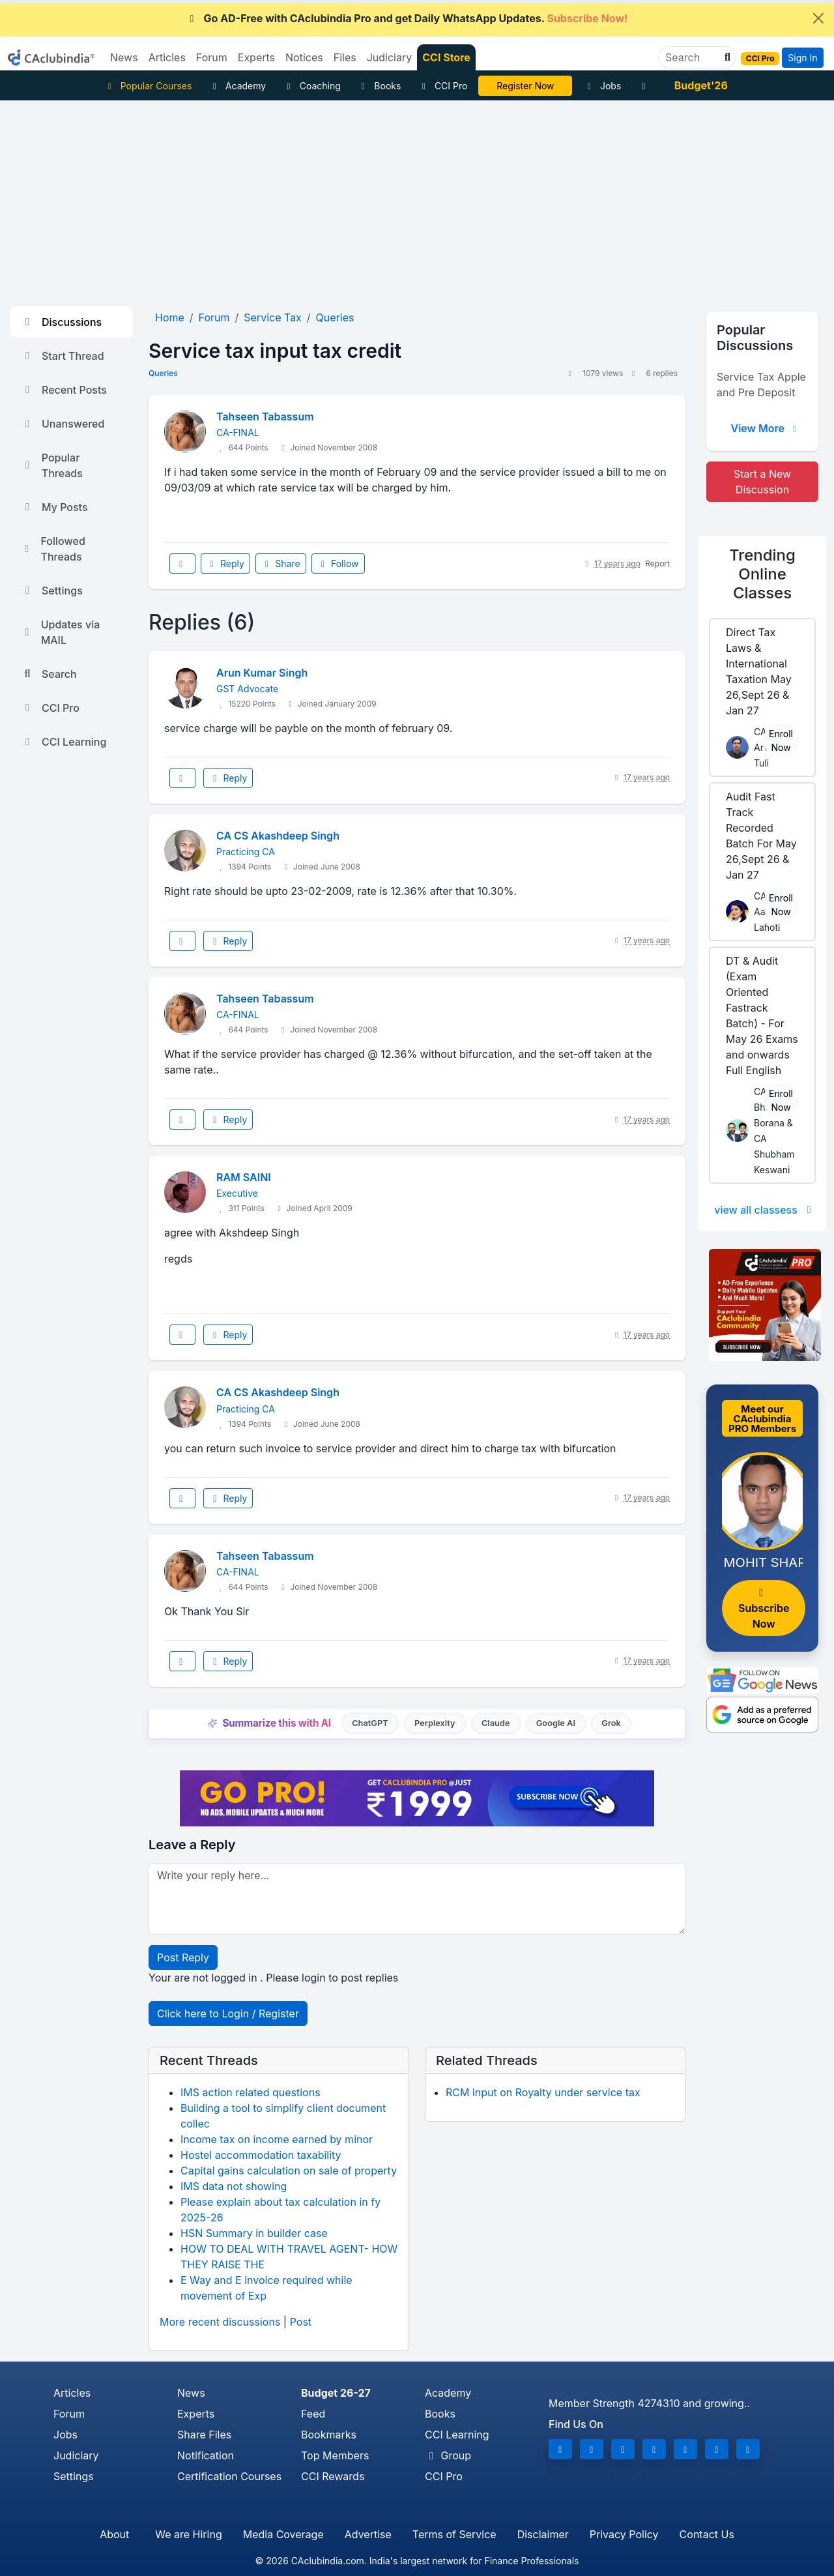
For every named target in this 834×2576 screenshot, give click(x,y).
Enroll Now (781, 740)
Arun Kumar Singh (262, 672)
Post (300, 2321)
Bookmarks (328, 2434)
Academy (237, 85)
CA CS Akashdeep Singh (277, 835)
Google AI (555, 1723)
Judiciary (76, 2455)
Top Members (335, 2455)
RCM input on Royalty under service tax (543, 2092)
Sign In (802, 57)
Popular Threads (52, 465)
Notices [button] (304, 57)
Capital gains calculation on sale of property (288, 2170)
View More (764, 428)
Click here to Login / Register (228, 2013)
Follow (338, 563)
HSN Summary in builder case (254, 2233)
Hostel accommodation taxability (260, 2154)
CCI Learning (63, 741)
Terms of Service (454, 2534)
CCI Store (446, 57)
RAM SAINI (243, 1177)
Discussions (61, 322)
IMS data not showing (233, 2186)
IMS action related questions (250, 2092)
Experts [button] (256, 57)
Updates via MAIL (60, 632)
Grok (610, 1723)
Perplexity (434, 1723)
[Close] (818, 18)
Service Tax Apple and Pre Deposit (761, 384)
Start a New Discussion (762, 481)
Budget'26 (701, 85)
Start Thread (62, 355)
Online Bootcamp (525, 85)
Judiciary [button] (389, 57)
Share (280, 563)
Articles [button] (167, 57)
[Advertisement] (417, 198)
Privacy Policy (624, 2534)
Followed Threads (53, 548)
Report (657, 563)
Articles (72, 2392)
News (191, 2392)
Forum (69, 2413)
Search (49, 674)
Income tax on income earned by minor (276, 2139)
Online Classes (762, 574)
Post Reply (183, 1957)
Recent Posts (64, 389)
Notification (205, 2455)
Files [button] (345, 57)
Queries (163, 373)
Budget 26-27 (336, 2392)
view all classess (765, 1209)
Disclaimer (543, 2534)
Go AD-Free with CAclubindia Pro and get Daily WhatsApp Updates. (407, 18)
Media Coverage (283, 2534)
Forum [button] (211, 57)
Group (448, 2455)
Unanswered (62, 423)
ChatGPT (370, 1723)
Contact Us (707, 2534)
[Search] (691, 57)
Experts (195, 2413)
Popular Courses (148, 85)
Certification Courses (229, 2476)
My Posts (54, 507)
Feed (313, 2413)
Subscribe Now (763, 1609)
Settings (52, 590)
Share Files (204, 2434)
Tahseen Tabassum (265, 416)
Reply (225, 563)
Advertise (368, 2534)
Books (379, 85)
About (114, 2534)
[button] (725, 57)
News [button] (124, 57)
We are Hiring (188, 2534)
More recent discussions (220, 2321)
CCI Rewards (332, 2476)
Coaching (312, 85)
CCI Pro (442, 85)
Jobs (602, 85)
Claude (496, 1723)
